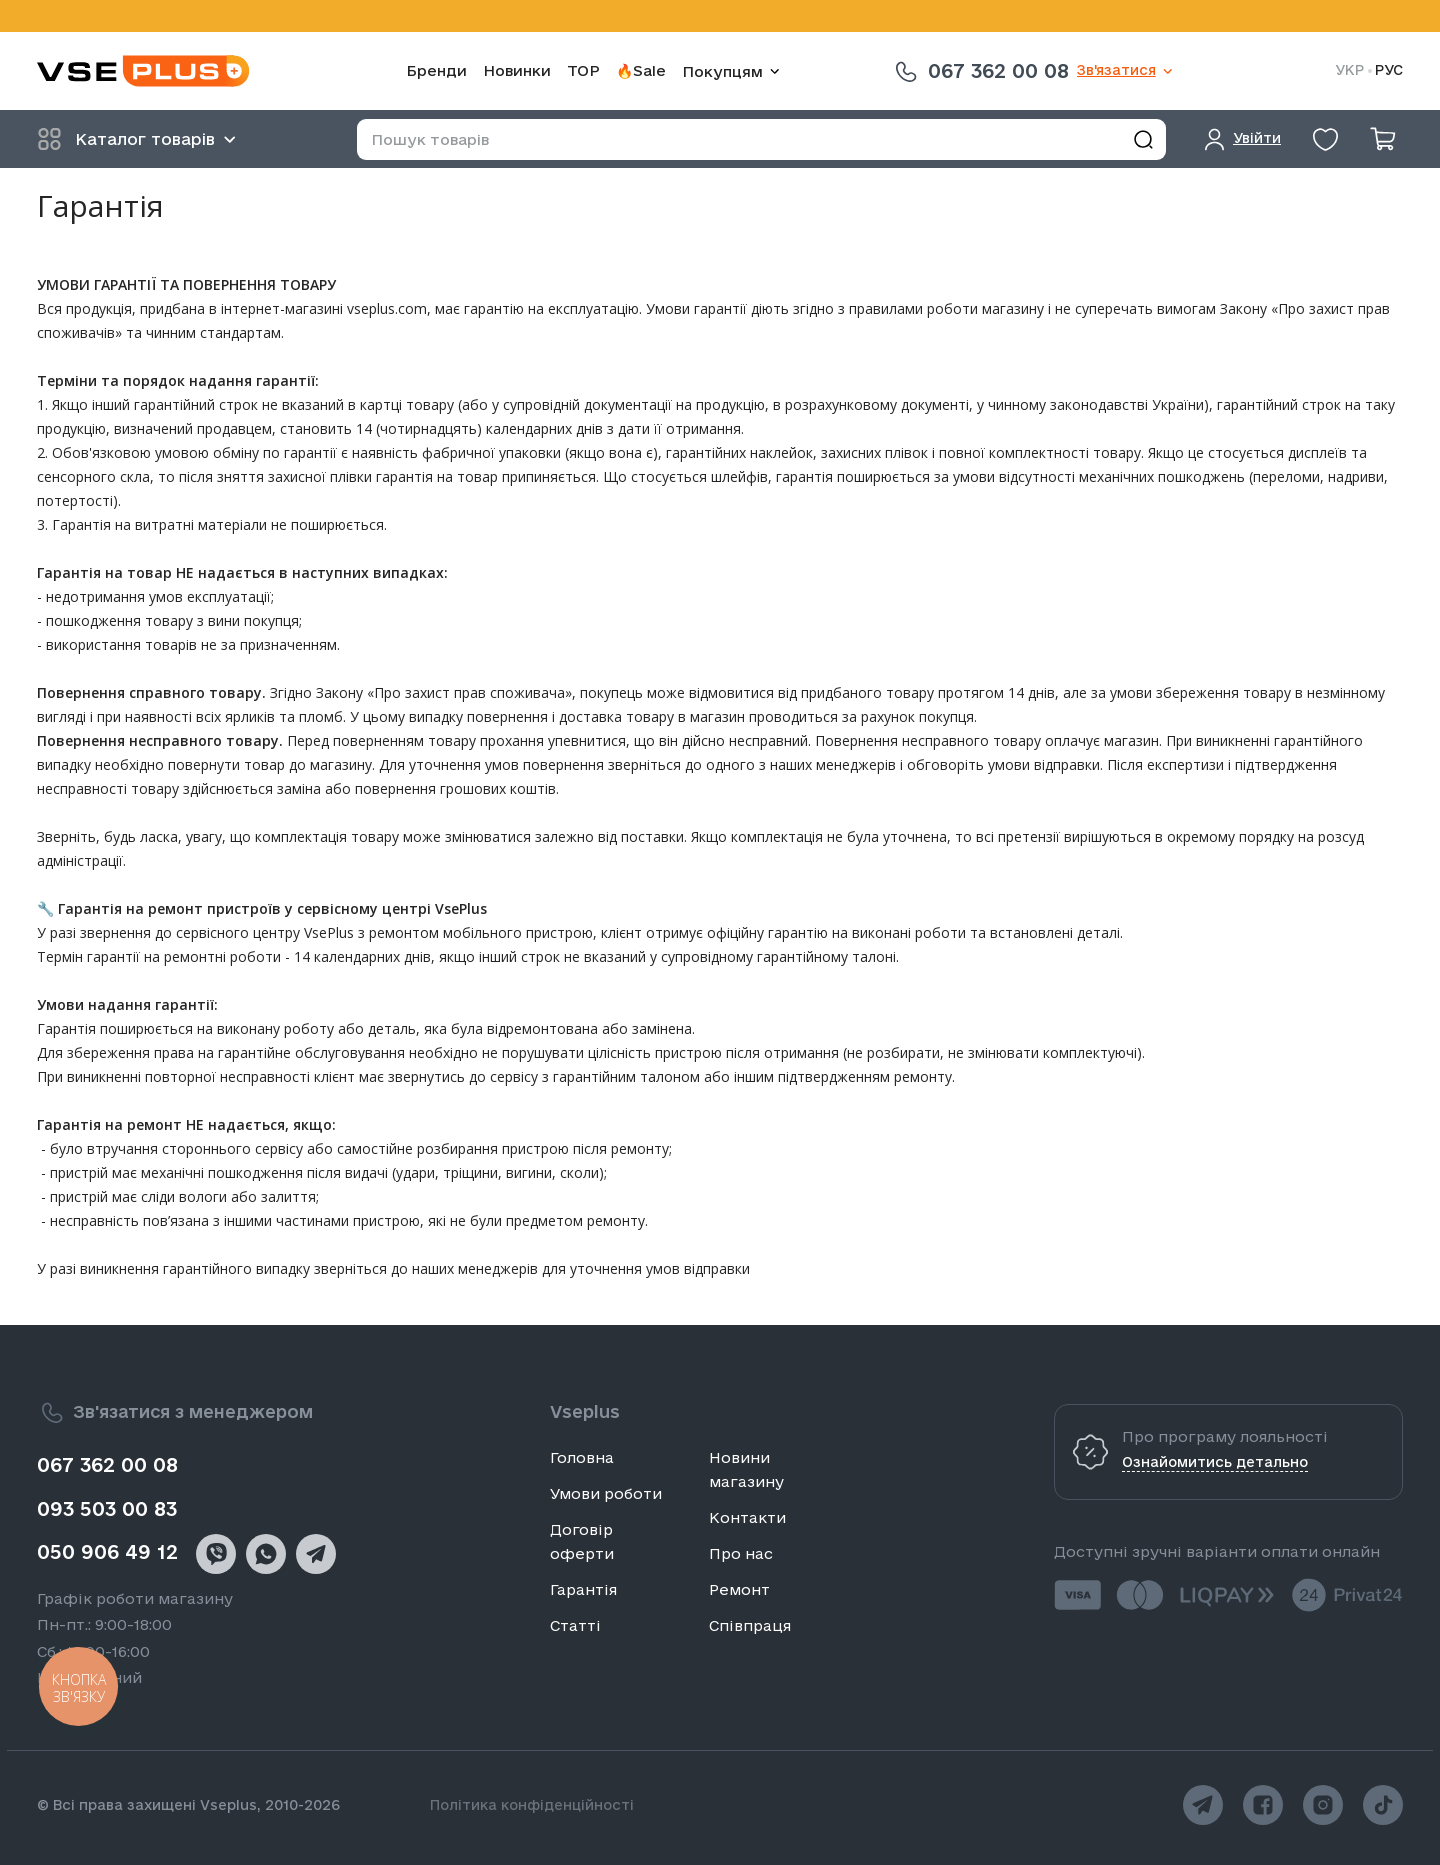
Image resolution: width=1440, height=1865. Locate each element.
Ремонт (739, 1589)
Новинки (517, 70)
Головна (582, 1457)
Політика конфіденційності (532, 1805)
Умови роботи (606, 1493)
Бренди (436, 70)
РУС (1389, 70)
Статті (575, 1625)
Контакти (747, 1517)
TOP (583, 70)
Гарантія (583, 1589)
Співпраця (750, 1625)
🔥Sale (641, 70)
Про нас (741, 1553)
